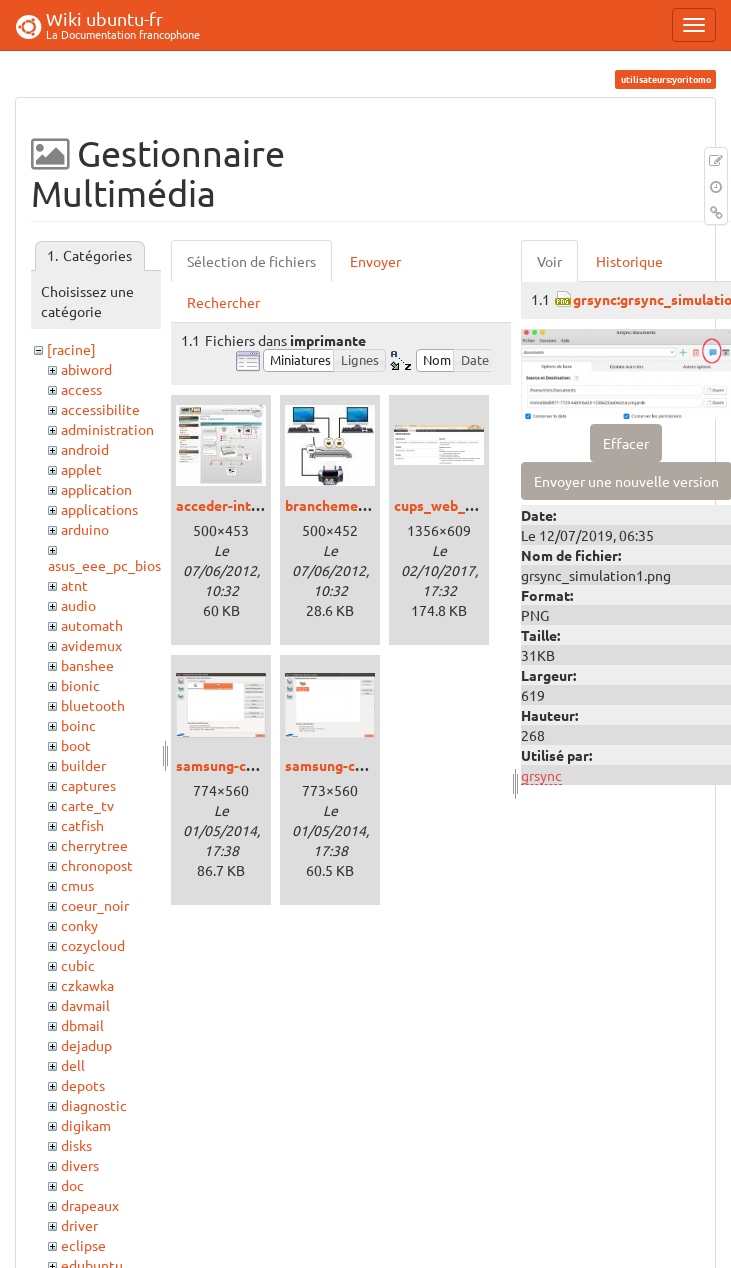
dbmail (82, 1025)
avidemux (91, 645)
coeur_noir (95, 905)
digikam (86, 1125)
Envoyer (375, 261)
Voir (549, 261)
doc (72, 1185)
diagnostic (94, 1105)
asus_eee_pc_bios (104, 565)
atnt (74, 585)
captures (88, 785)
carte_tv (87, 805)
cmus (77, 885)
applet (81, 469)
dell (73, 1065)
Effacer (626, 443)
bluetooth (93, 705)
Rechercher (223, 302)
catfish (82, 825)
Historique (629, 261)
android (85, 449)
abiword (86, 369)
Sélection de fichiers (251, 261)
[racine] (71, 349)
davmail (85, 1005)
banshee (87, 665)
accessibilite (100, 409)
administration (107, 429)
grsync (541, 775)
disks (76, 1145)
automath (92, 625)
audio (78, 605)
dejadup (86, 1045)
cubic (78, 965)
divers (80, 1165)
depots (83, 1085)
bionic (80, 685)
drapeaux (90, 1205)
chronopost (97, 865)
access (81, 389)
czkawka (87, 985)
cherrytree (94, 845)
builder (83, 765)
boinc (78, 725)
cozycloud (93, 945)
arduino (85, 529)
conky (79, 925)
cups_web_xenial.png (463, 505)
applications (99, 509)
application (96, 489)
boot (76, 745)
